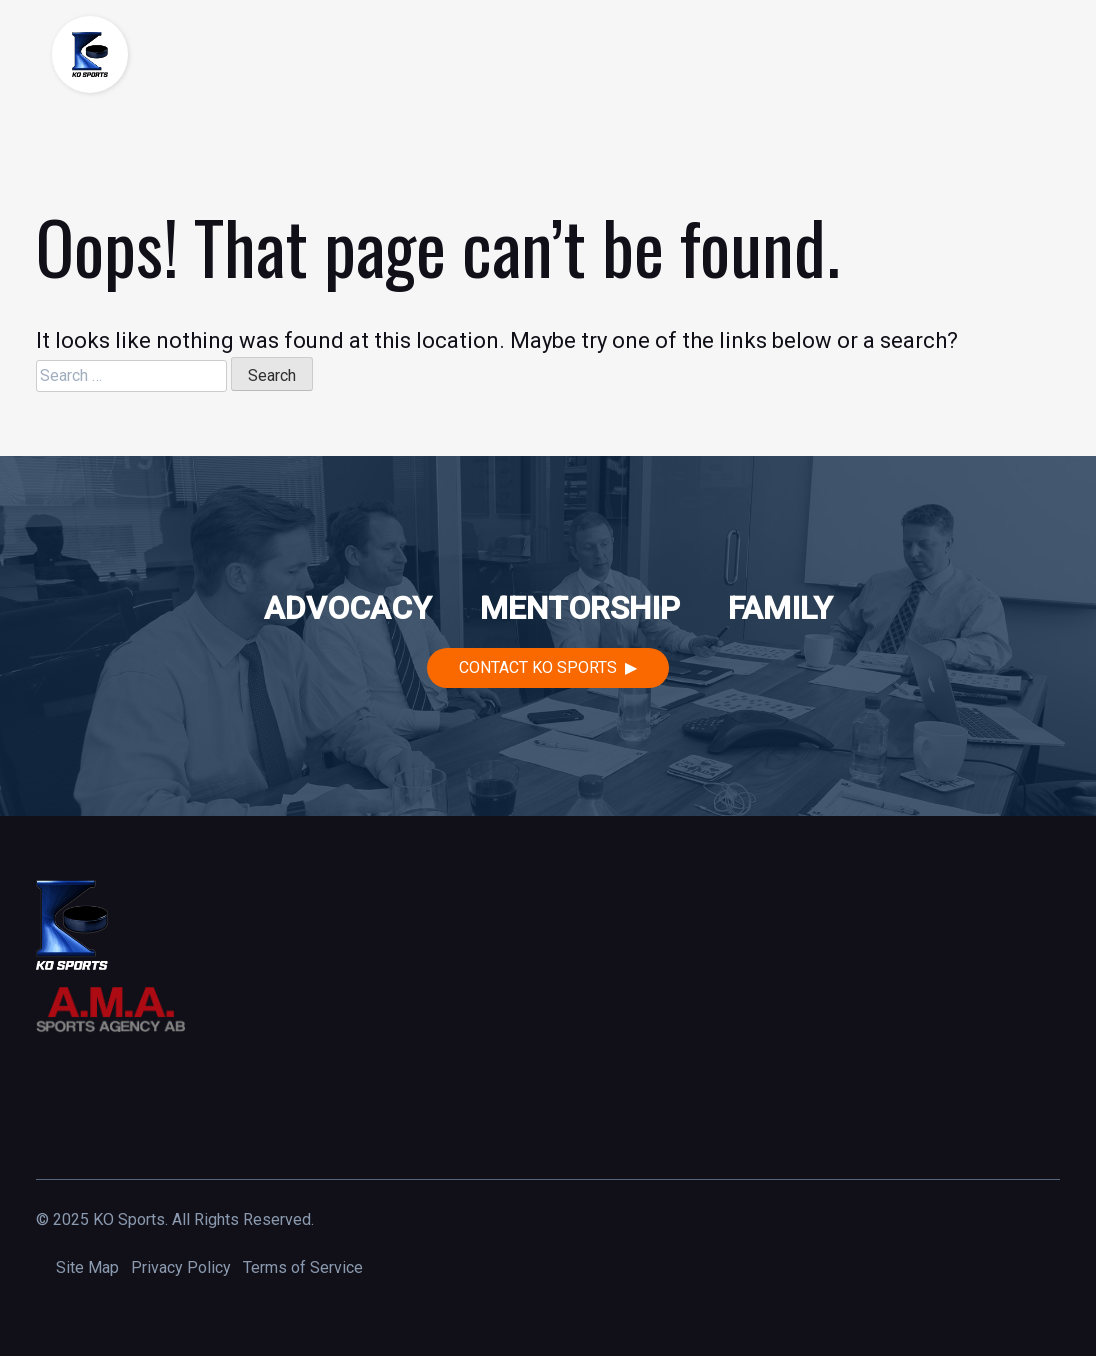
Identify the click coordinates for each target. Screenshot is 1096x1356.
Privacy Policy (181, 1267)
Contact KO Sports (538, 667)
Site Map (87, 1267)
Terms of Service (303, 1267)
